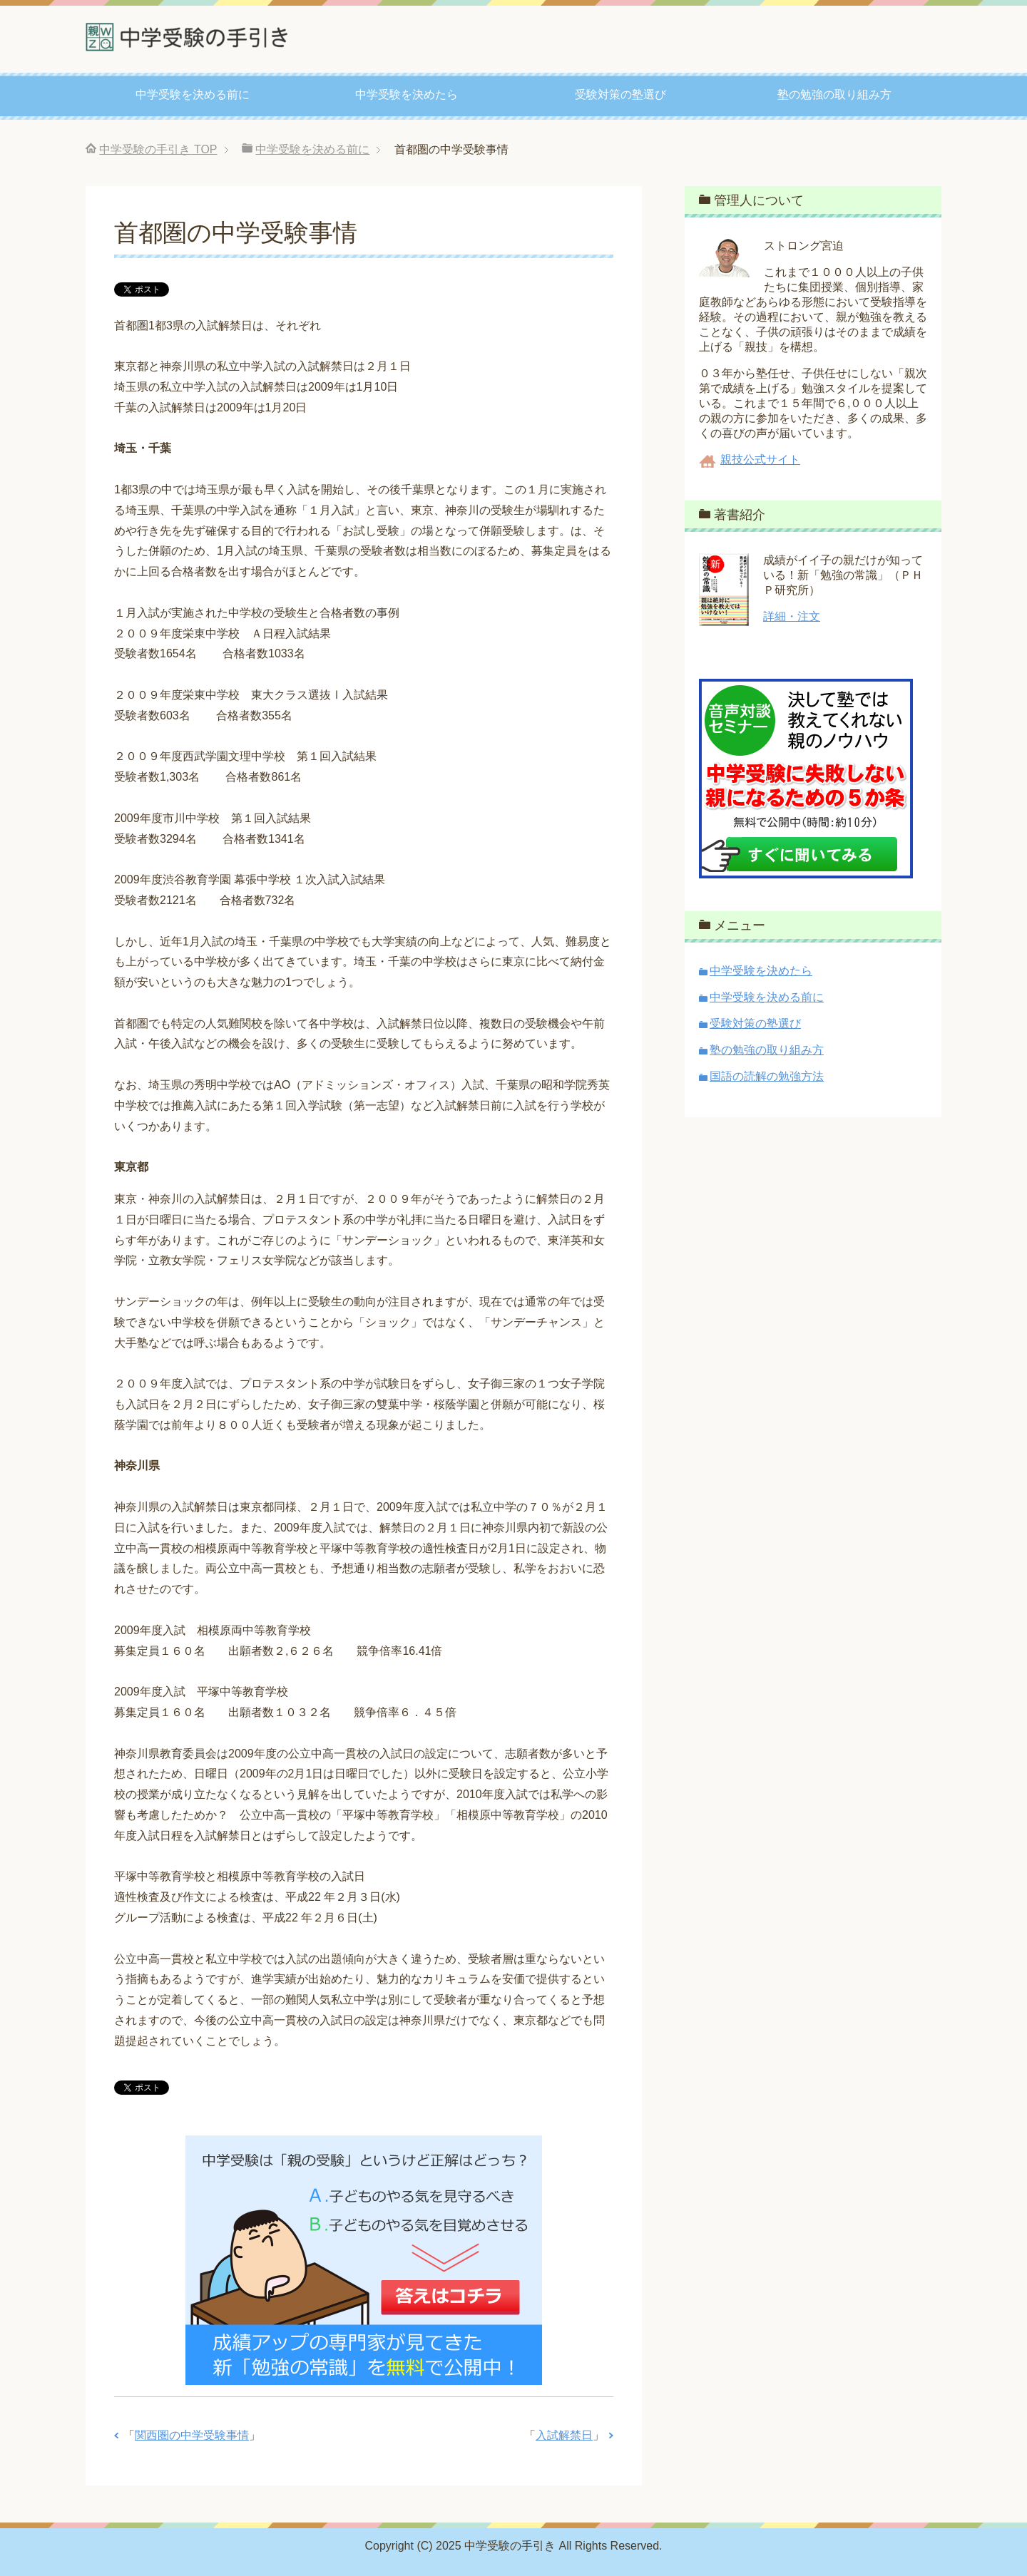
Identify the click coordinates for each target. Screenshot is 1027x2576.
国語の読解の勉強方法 (767, 1076)
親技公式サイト (760, 459)
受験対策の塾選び (620, 94)
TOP (158, 149)
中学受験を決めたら (406, 94)
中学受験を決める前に (193, 94)
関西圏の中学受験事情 (192, 2435)
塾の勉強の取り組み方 (834, 94)
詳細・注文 (791, 616)
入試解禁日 (564, 2435)
